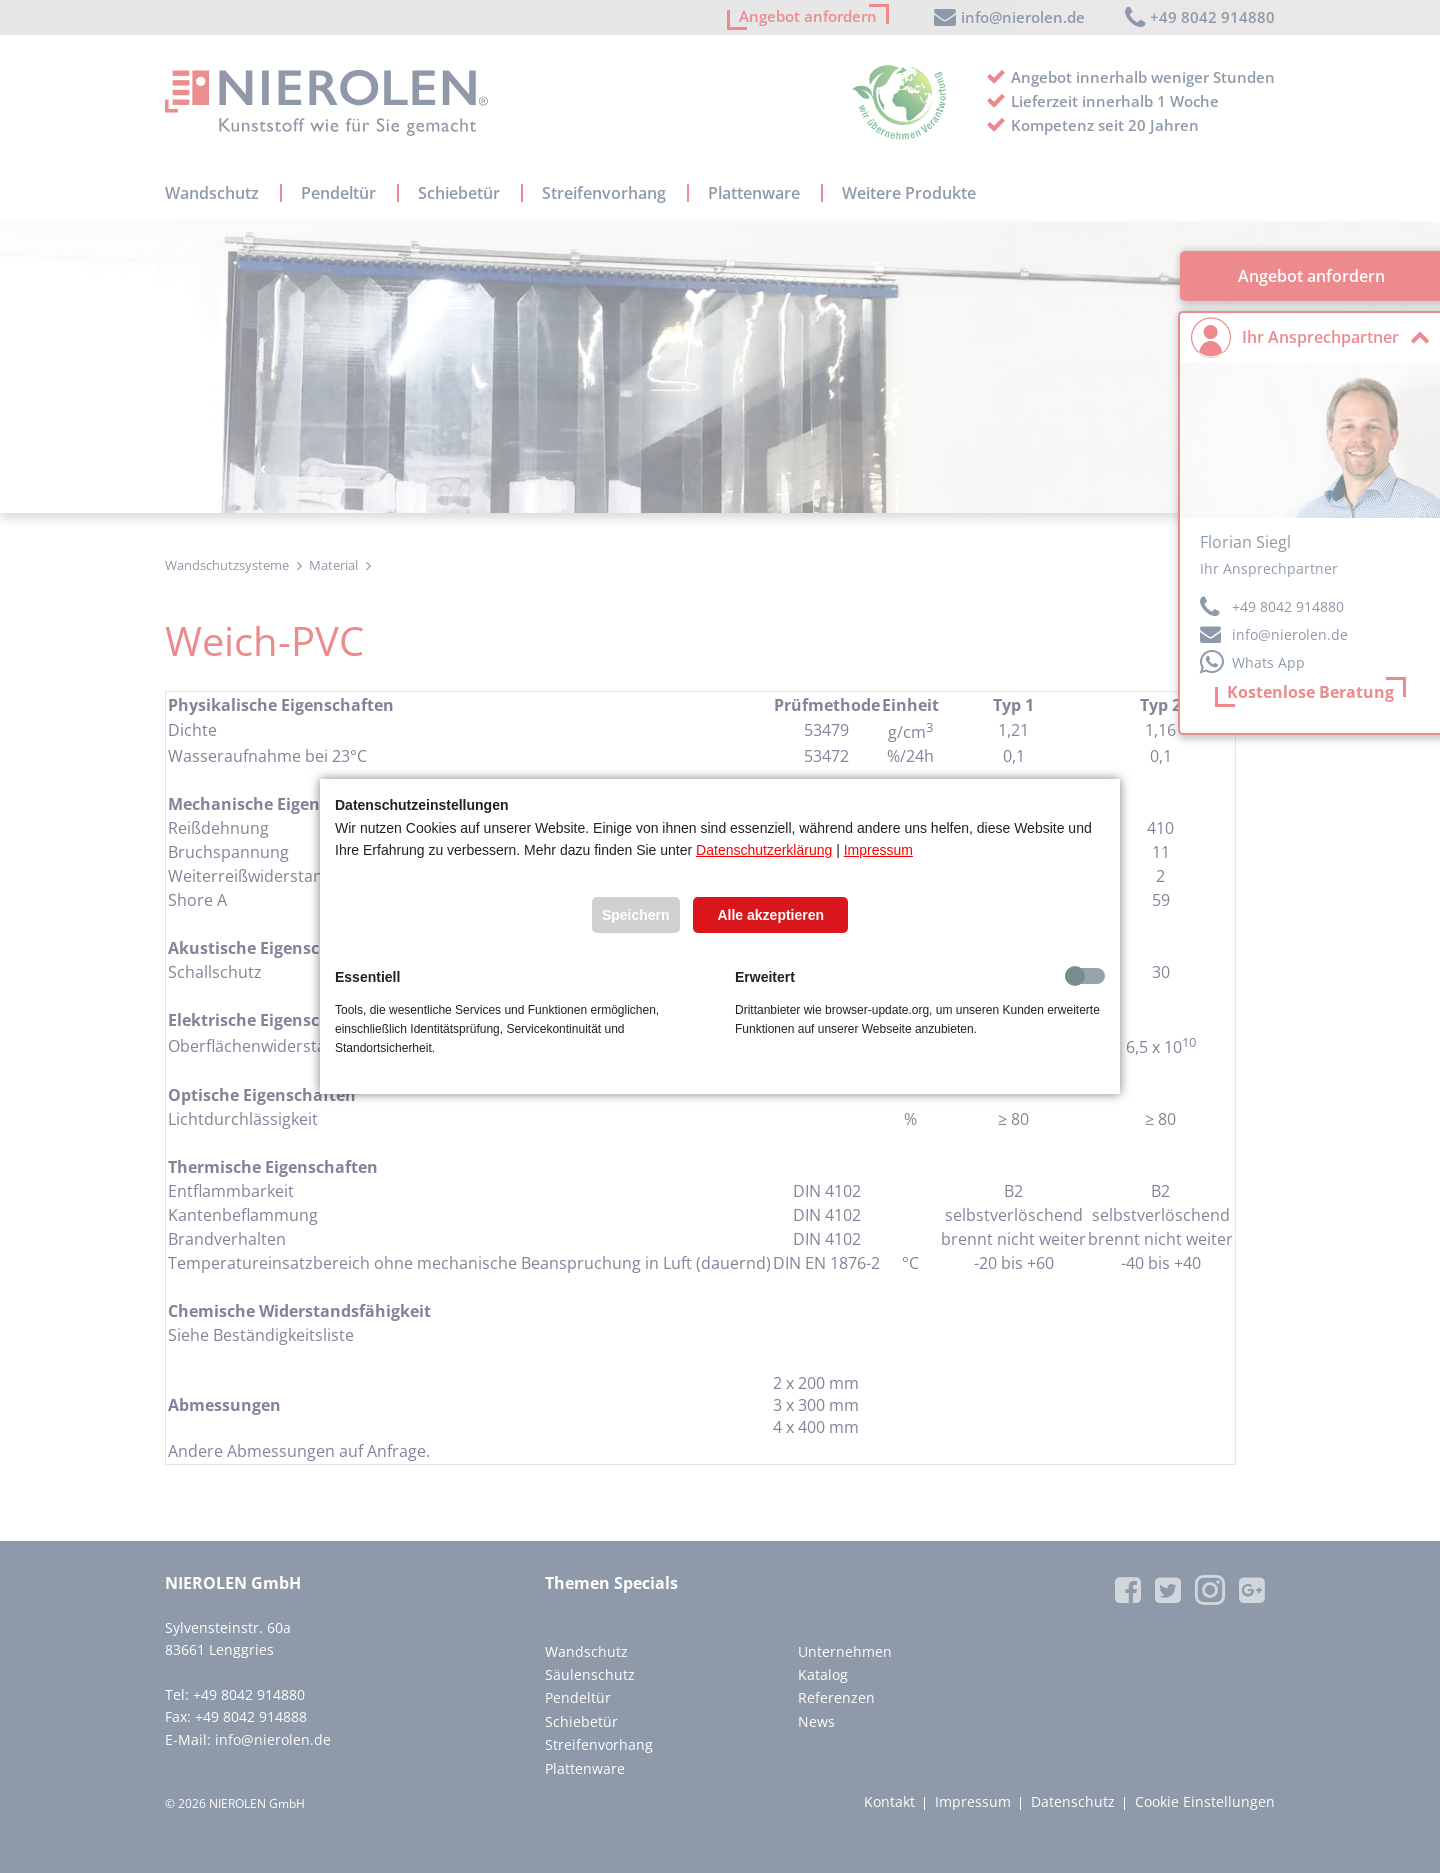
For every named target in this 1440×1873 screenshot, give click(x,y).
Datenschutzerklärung (764, 850)
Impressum (878, 850)
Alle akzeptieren (770, 915)
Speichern (636, 915)
